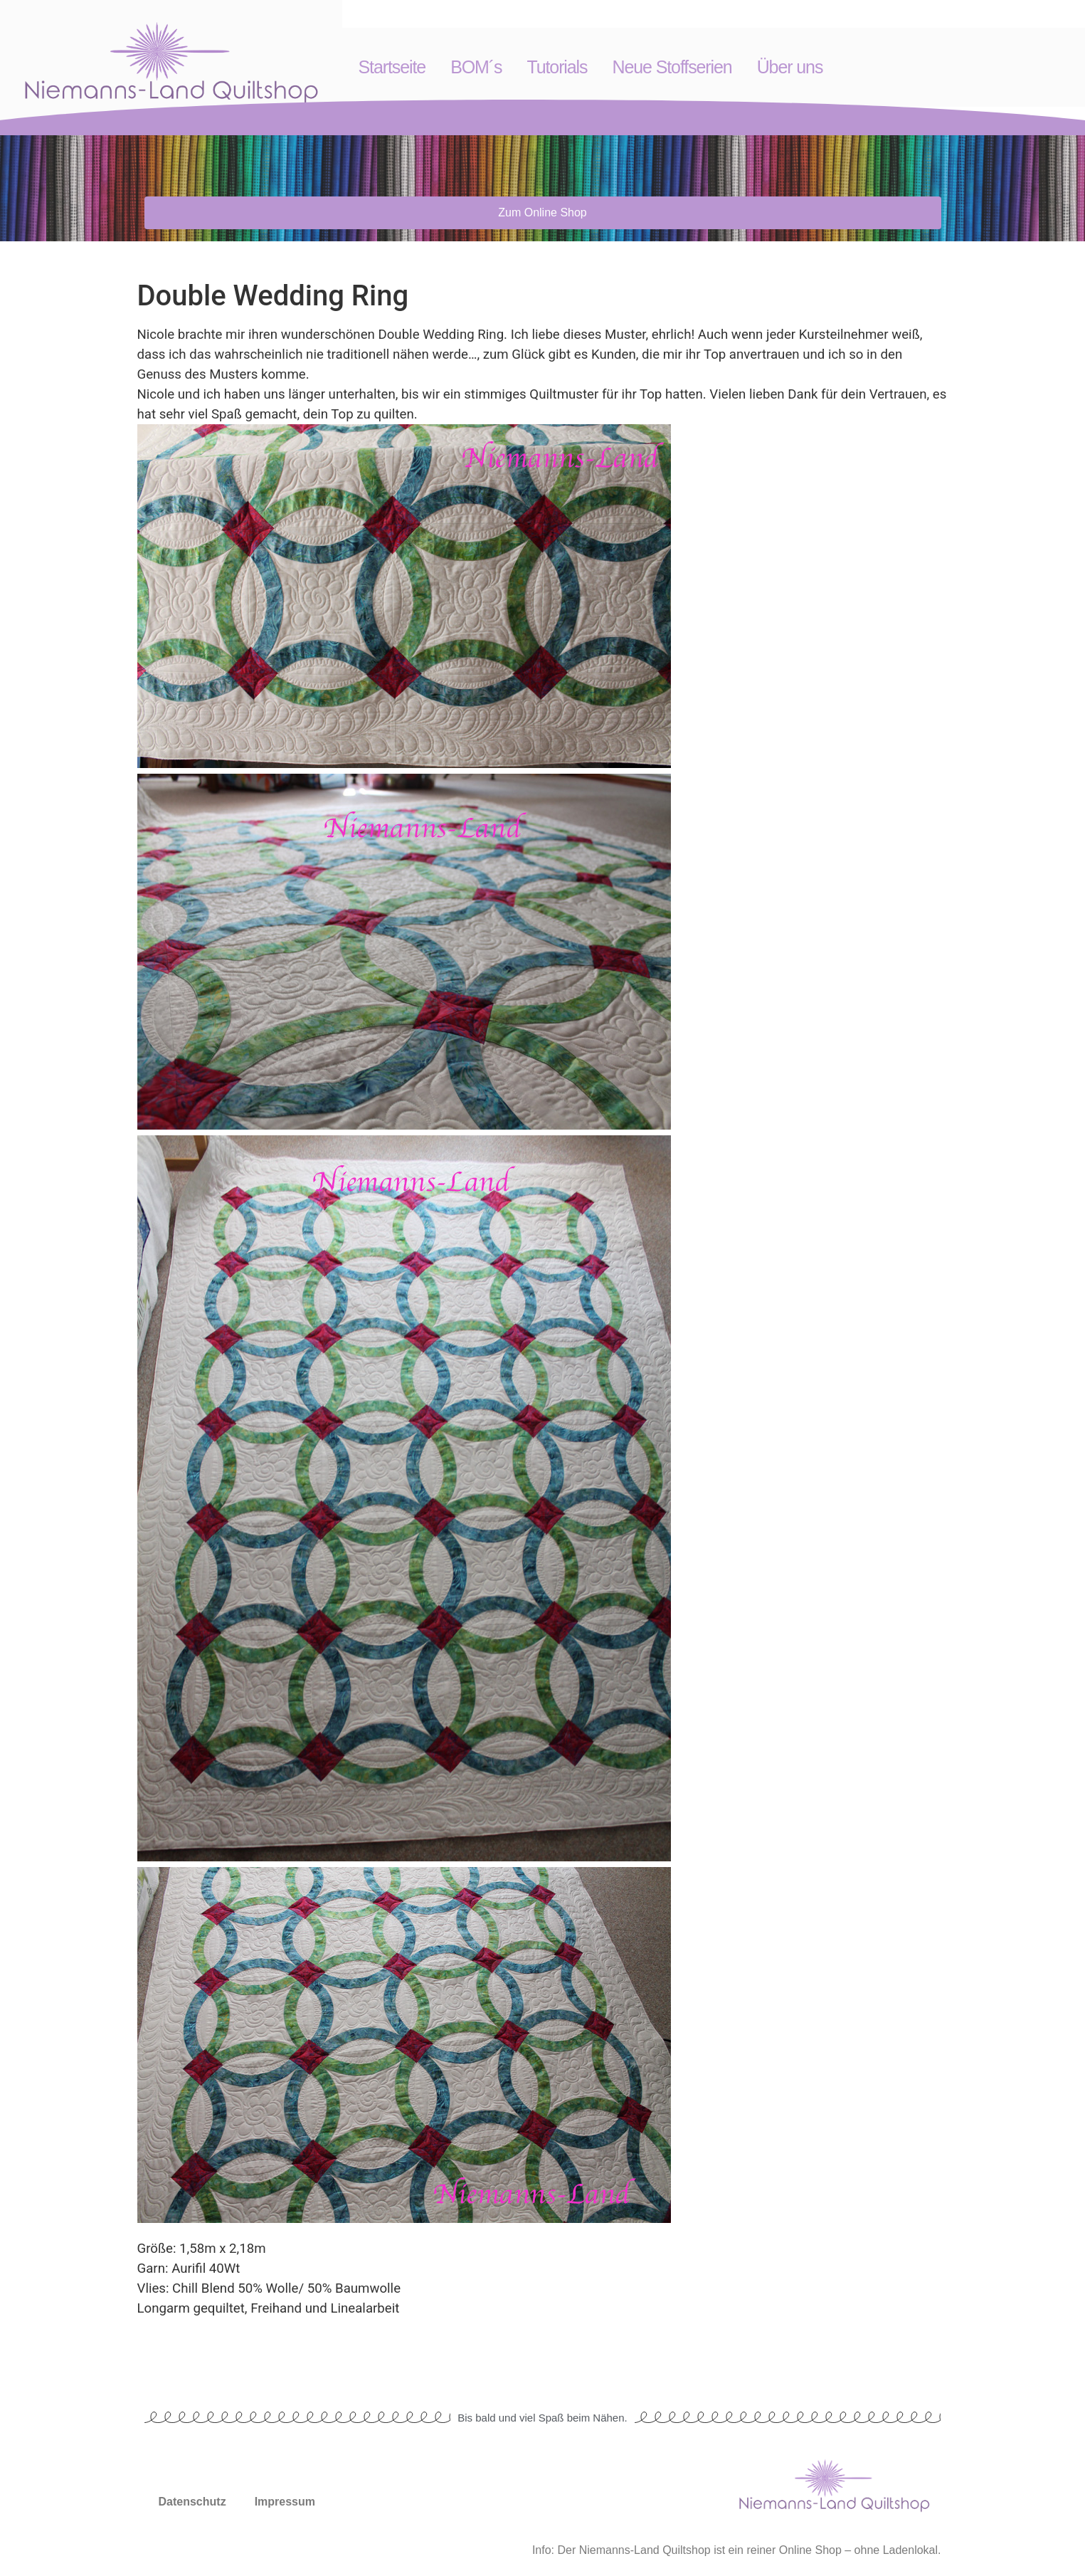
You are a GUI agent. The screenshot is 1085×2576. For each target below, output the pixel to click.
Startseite (392, 67)
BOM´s (476, 67)
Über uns (790, 67)
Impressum (285, 2502)
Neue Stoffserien (671, 67)
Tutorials (556, 67)
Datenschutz (192, 2502)
